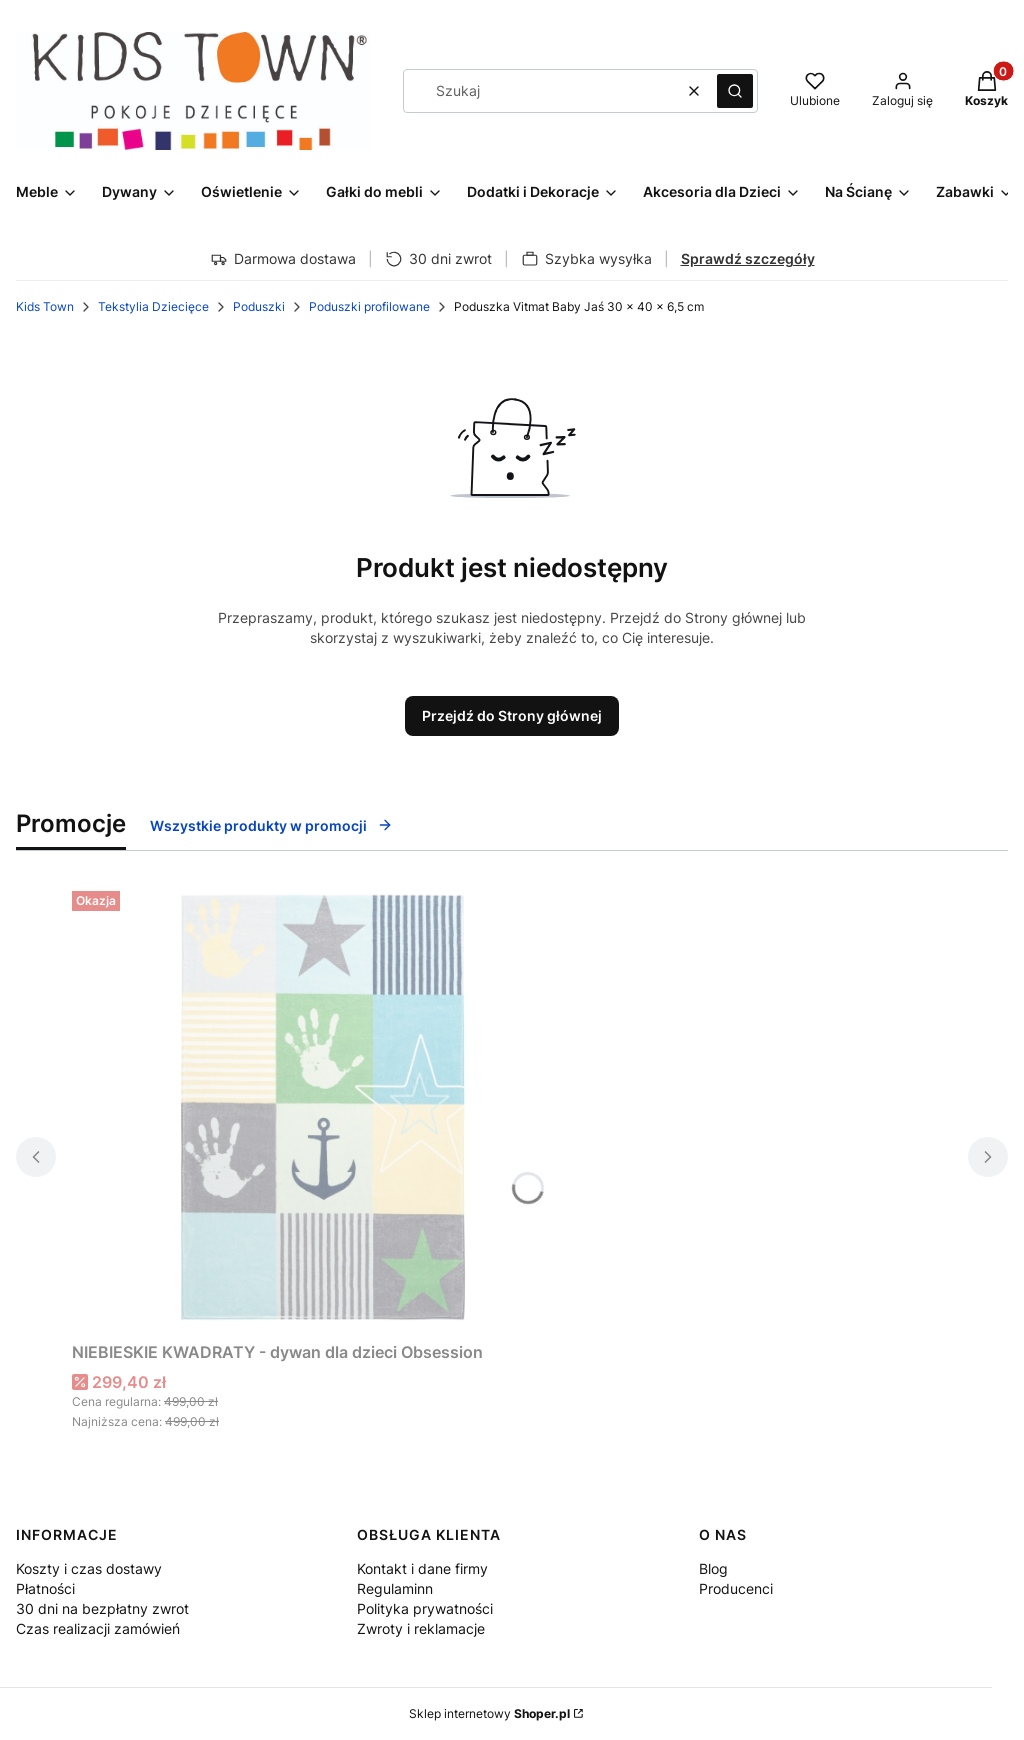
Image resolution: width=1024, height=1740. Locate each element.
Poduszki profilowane (369, 306)
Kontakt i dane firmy (422, 1568)
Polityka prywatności (425, 1608)
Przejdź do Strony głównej (512, 715)
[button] (735, 91)
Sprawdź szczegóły (748, 258)
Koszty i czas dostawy (89, 1568)
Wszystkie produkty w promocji (271, 825)
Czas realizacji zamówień (98, 1628)
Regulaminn (395, 1588)
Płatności (45, 1588)
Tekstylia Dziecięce (153, 306)
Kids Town (45, 306)
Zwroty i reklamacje (421, 1628)
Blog (713, 1568)
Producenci (736, 1588)
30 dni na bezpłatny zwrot (102, 1608)
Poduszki (259, 306)
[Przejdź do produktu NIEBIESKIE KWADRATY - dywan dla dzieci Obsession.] (322, 1108)
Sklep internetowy (489, 1713)
